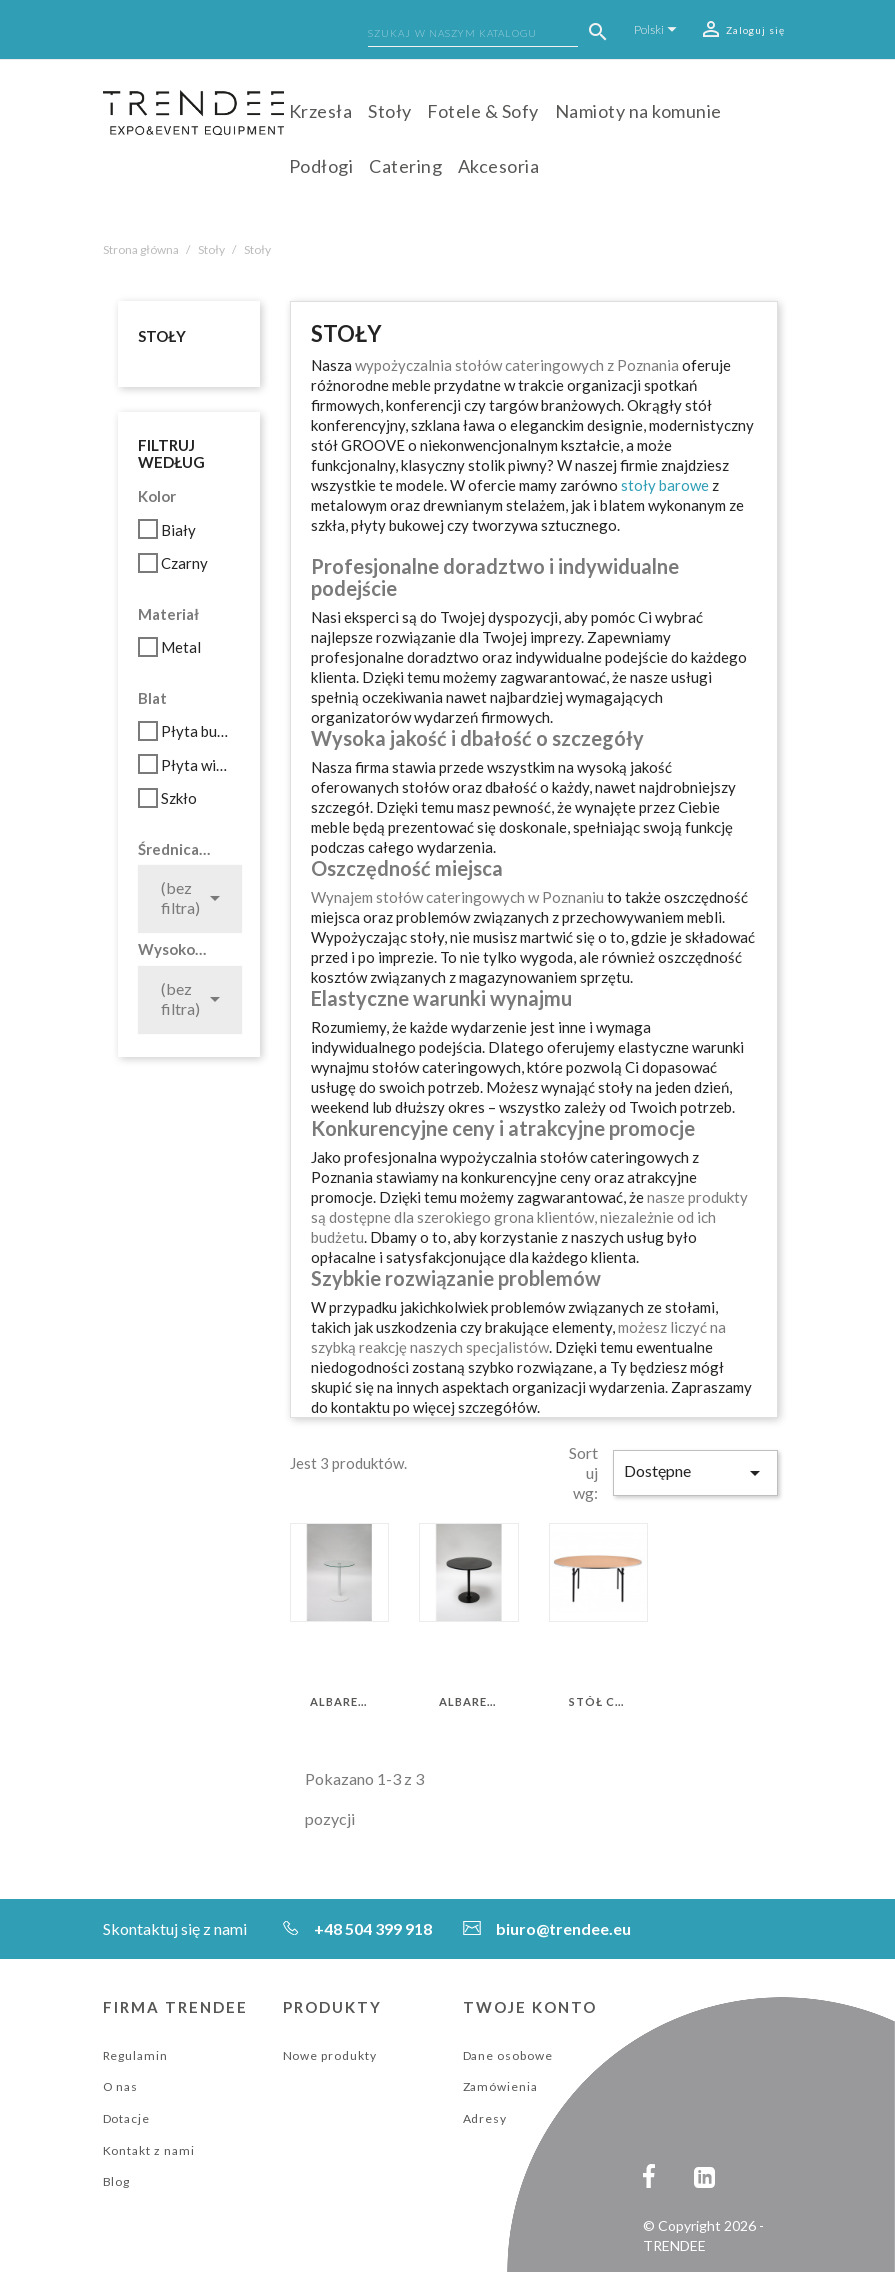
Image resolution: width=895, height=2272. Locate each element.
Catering (405, 166)
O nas (121, 2086)
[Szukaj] (473, 35)
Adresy (485, 2118)
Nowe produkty (330, 2055)
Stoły (390, 111)
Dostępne (695, 1473)
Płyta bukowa (197, 731)
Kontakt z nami (149, 2150)
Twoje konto (530, 2007)
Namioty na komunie (638, 111)
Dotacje (127, 2118)
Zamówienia (501, 2086)
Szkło (179, 798)
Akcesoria (499, 166)
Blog (117, 2181)
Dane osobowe (508, 2055)
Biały (178, 530)
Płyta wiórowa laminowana (197, 765)
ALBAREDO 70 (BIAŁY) (339, 1702)
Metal (181, 647)
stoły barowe (665, 485)
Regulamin (136, 2055)
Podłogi (321, 166)
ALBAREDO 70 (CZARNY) (468, 1702)
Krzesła (321, 111)
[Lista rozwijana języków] (658, 29)
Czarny (184, 563)
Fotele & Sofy (483, 111)
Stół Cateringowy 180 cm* (598, 1702)
